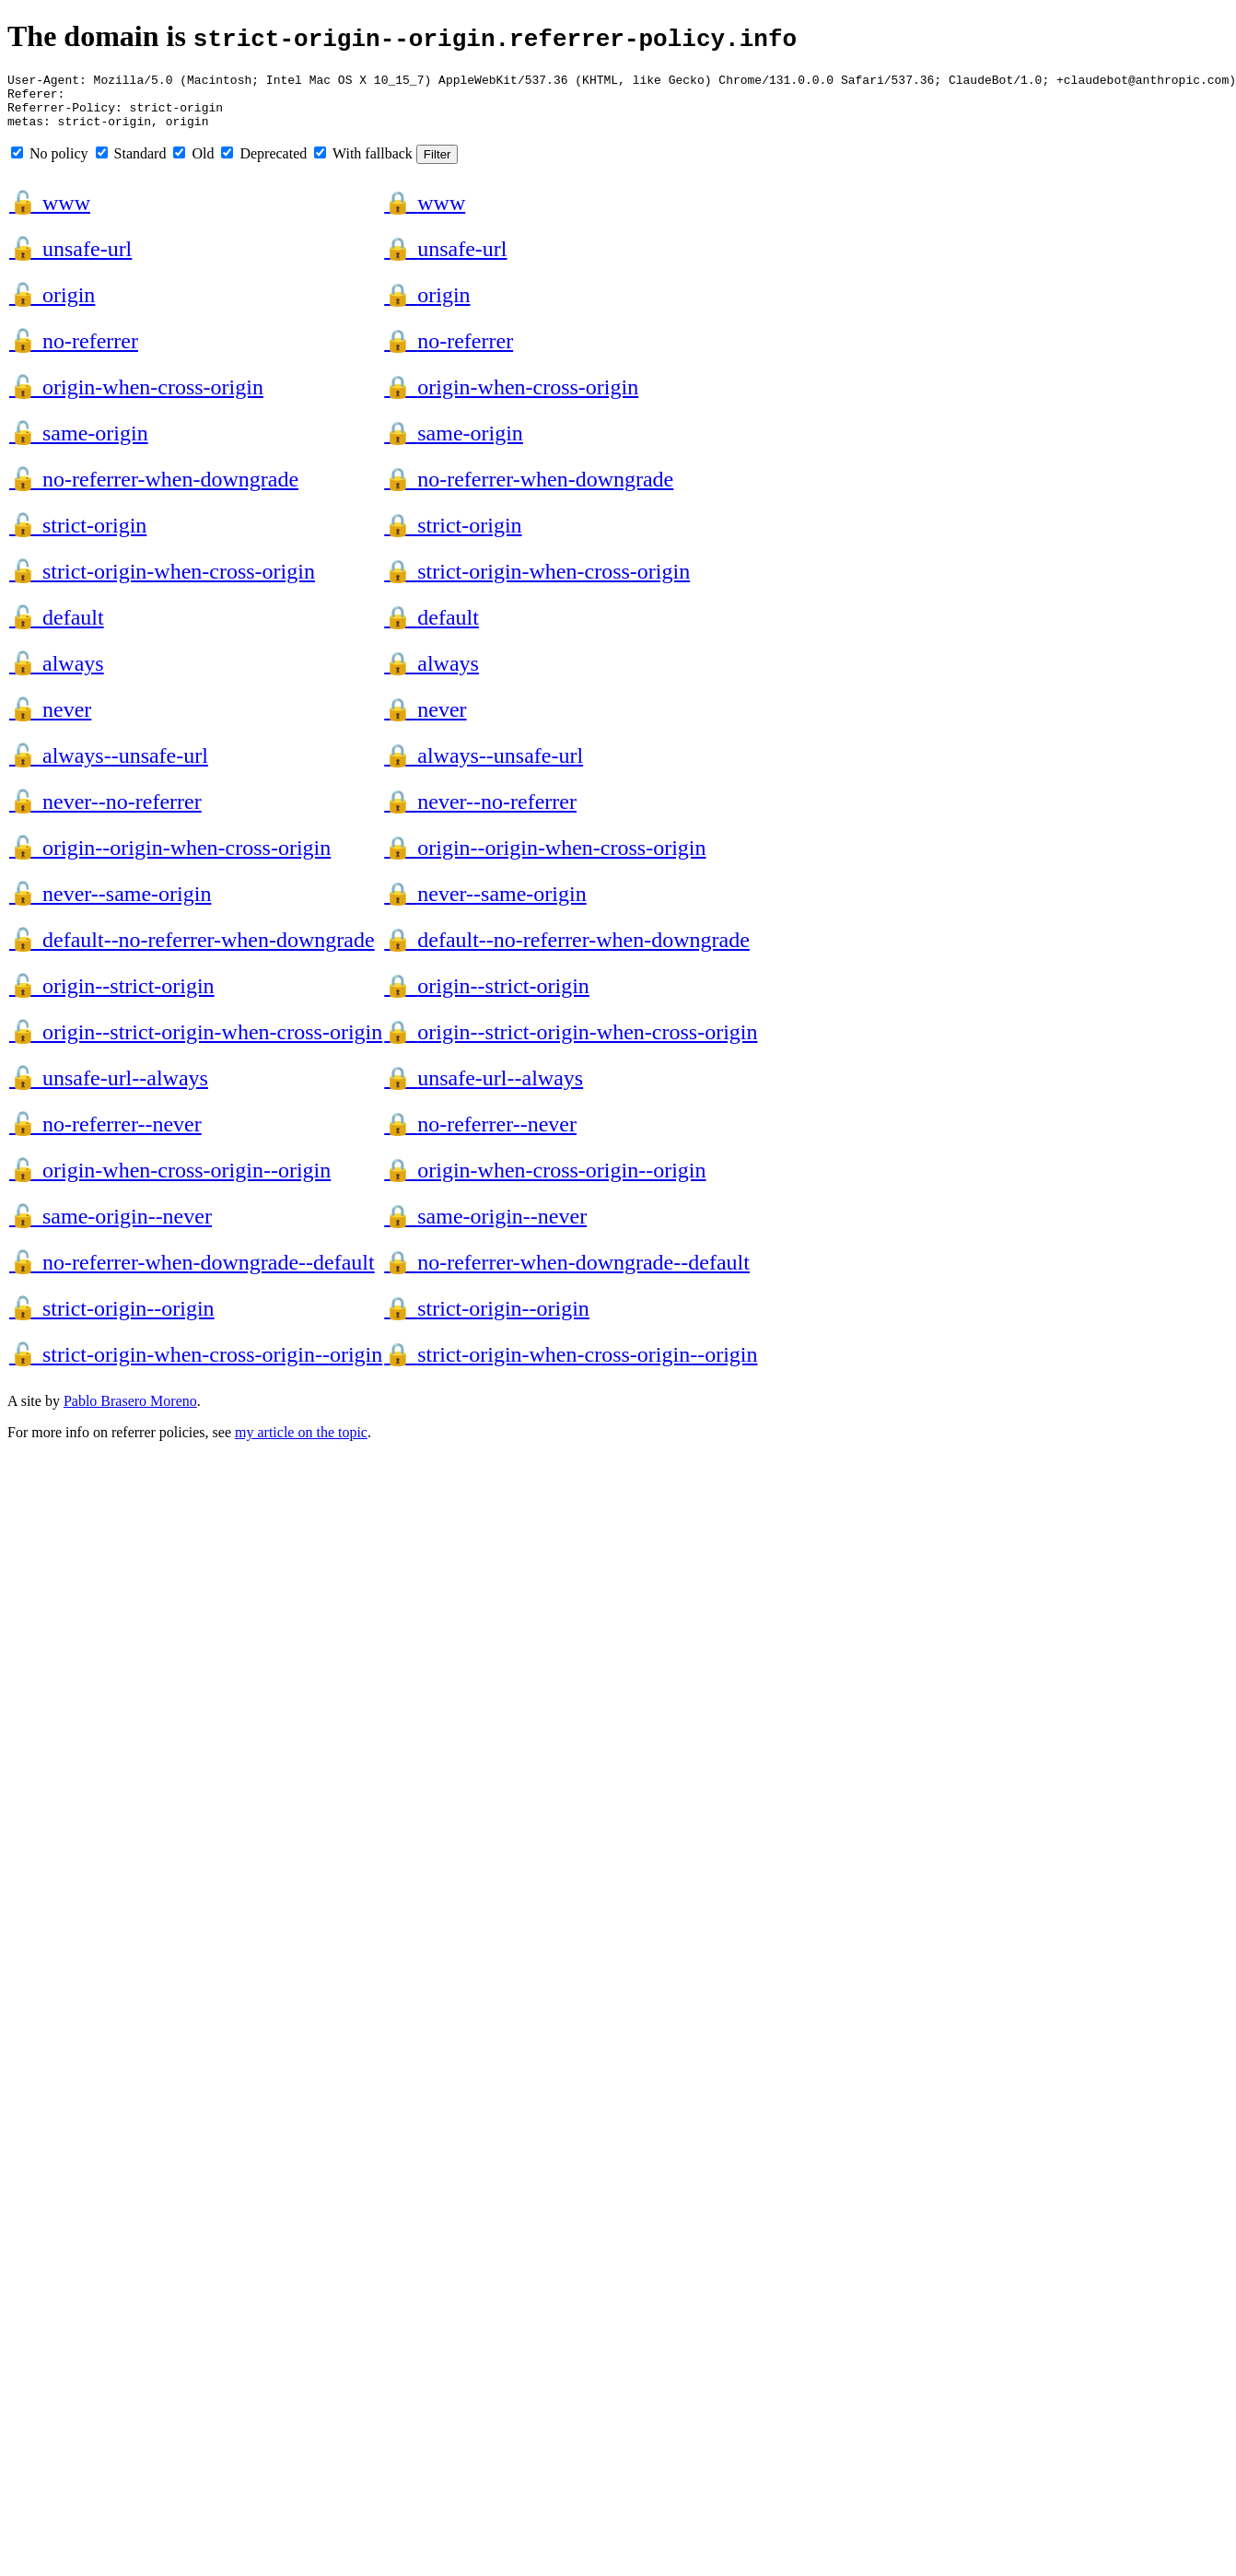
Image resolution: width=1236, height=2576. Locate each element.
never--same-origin (110, 905)
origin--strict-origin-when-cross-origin (195, 1043)
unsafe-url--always (108, 1089)
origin (52, 306)
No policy (49, 164)
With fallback (363, 164)
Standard (131, 164)
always (56, 674)
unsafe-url (70, 260)
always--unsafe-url (108, 767)
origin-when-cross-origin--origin (170, 1181)
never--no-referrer (105, 813)
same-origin (78, 444)
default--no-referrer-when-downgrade (192, 951)
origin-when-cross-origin (136, 398)
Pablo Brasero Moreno (130, 1412)
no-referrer (73, 352)
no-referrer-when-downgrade (153, 490)
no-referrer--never (105, 1135)
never (50, 720)
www (49, 214)
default (56, 628)
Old (193, 164)
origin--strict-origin (112, 997)
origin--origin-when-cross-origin (170, 859)
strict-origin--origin (112, 1319)
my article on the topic (301, 1443)
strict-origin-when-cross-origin (162, 582)
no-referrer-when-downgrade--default (192, 1273)
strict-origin (77, 536)
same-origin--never (110, 1227)
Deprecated (264, 164)
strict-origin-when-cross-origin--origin (195, 1365)
